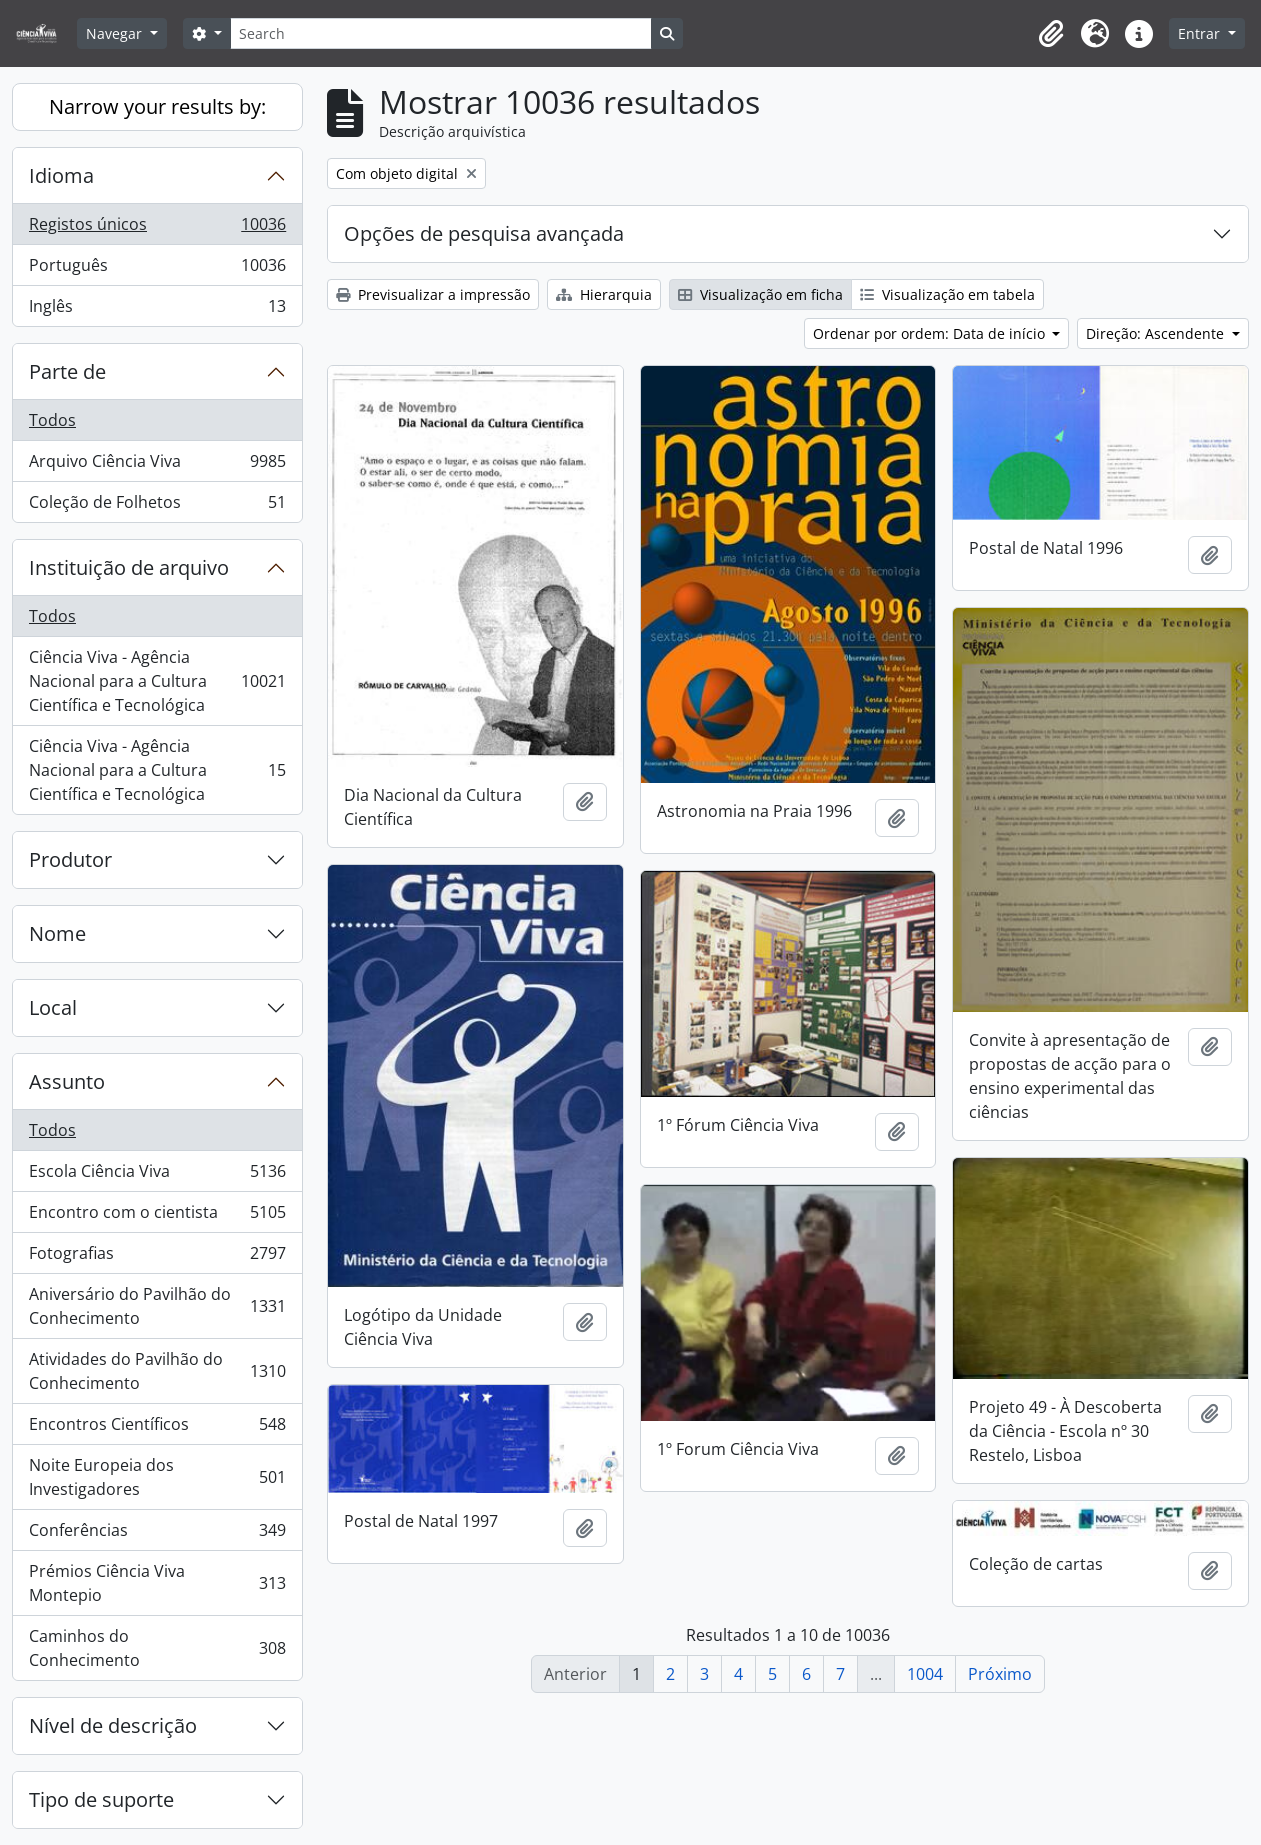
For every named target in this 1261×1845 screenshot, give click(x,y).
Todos (52, 420)
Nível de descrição (113, 1725)
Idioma (61, 175)
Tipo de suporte (101, 1799)
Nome (57, 933)
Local (53, 1007)
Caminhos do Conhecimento (157, 1648)
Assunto (67, 1081)
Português (157, 269)
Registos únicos (157, 228)
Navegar (116, 33)
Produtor (70, 859)
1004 (925, 1674)
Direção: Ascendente (1157, 333)
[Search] (441, 33)
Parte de (67, 371)
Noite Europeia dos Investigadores (157, 1477)
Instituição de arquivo (129, 567)
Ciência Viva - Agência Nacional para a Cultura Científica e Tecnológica (157, 681)
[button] (1051, 34)
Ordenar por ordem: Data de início (931, 333)
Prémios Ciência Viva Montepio (157, 1583)
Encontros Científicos (157, 1428)
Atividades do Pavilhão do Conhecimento (157, 1371)
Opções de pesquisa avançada (484, 233)
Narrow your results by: (157, 106)
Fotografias (157, 1257)
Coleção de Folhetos (157, 506)
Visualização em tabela (947, 294)
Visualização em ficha (760, 294)
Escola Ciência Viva (157, 1175)
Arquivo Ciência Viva (157, 465)
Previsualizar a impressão (433, 294)
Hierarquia (604, 294)
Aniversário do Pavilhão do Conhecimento (157, 1306)
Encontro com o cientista (157, 1216)
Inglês (157, 310)
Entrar (1201, 33)
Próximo (1000, 1674)
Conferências (157, 1534)
